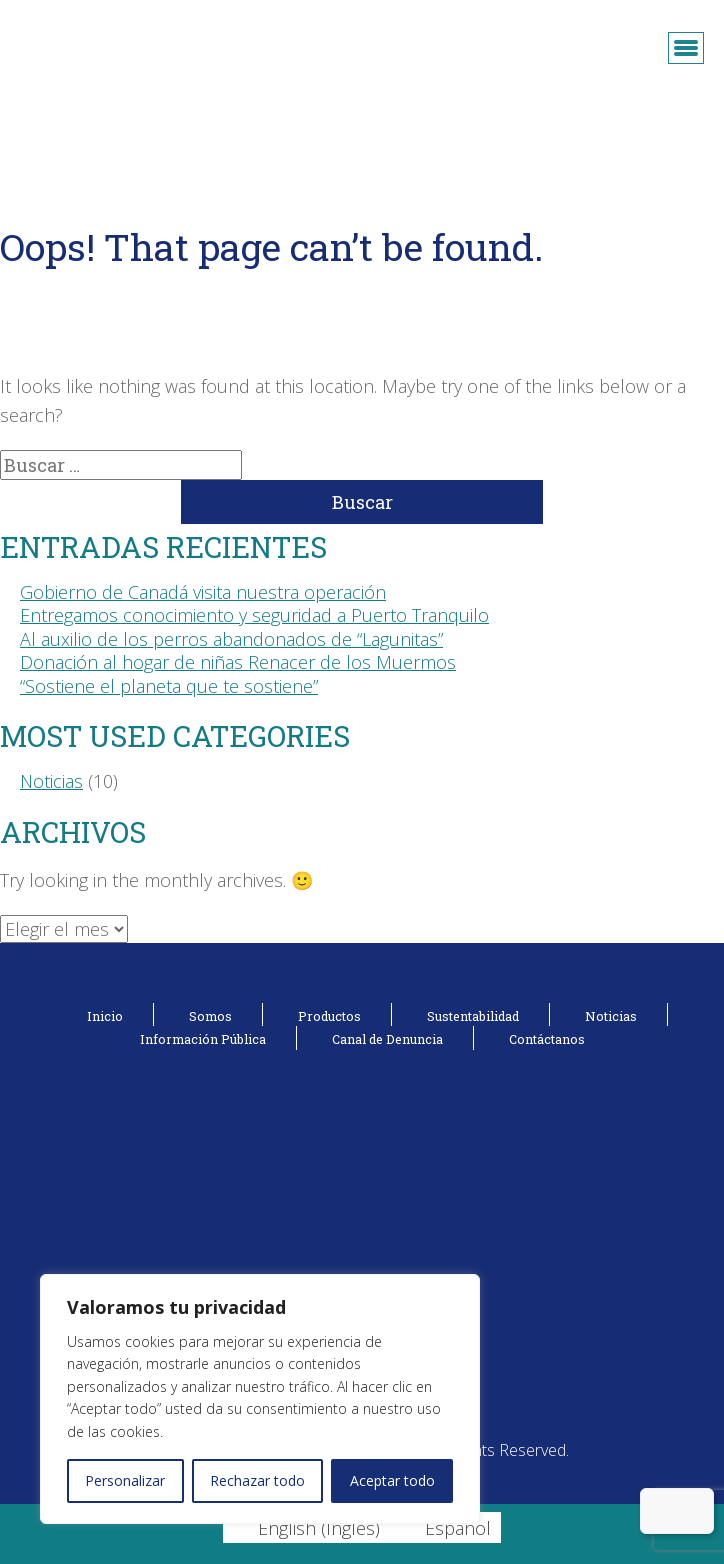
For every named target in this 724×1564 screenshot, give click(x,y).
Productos (329, 1016)
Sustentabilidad (473, 1016)
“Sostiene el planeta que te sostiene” (169, 686)
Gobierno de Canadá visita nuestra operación (203, 592)
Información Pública (203, 1039)
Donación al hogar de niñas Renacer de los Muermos (238, 662)
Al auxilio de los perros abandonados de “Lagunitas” (231, 639)
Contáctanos (547, 1039)
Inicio (105, 1016)
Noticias (51, 781)
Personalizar (125, 1480)
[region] (260, 1399)
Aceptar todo (392, 1480)
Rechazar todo (257, 1480)
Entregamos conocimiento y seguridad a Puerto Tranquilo (254, 615)
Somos (210, 1016)
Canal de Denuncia (387, 1039)
